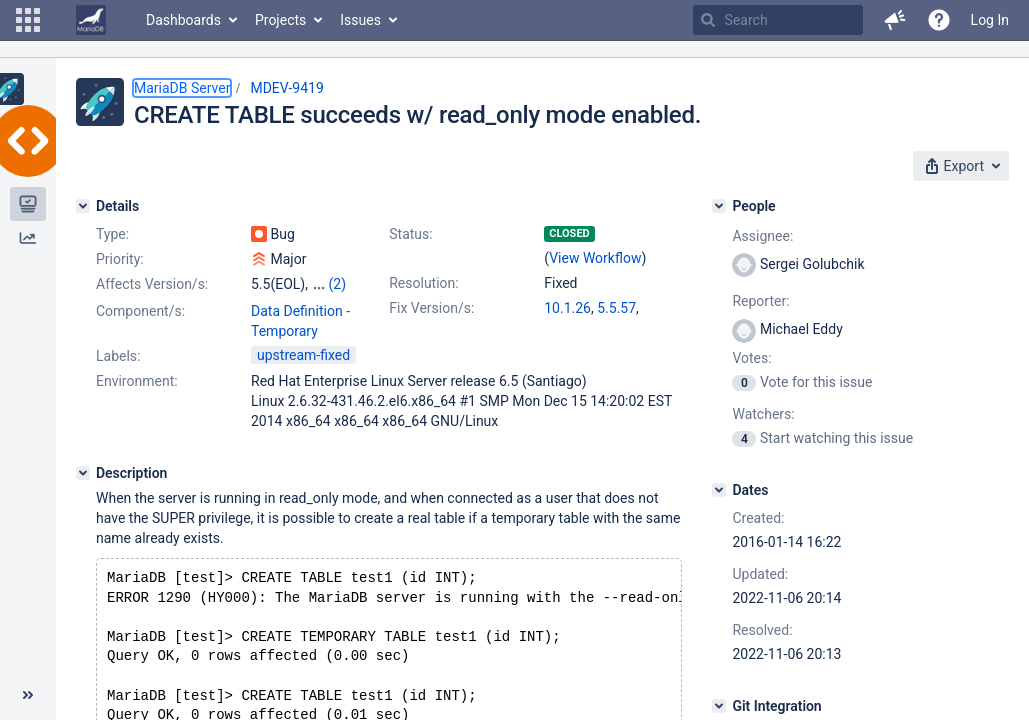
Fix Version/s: (431, 308)
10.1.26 (567, 308)
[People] (719, 206)
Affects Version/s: (152, 284)
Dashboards (183, 20)
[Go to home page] (91, 20)
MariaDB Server (182, 88)
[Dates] (719, 490)
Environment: (137, 381)
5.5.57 (616, 308)
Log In (990, 20)
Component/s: (140, 311)
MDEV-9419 (286, 88)
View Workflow (595, 258)
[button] (28, 20)
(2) (337, 284)
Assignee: (762, 236)
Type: (112, 234)
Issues (360, 20)
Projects (280, 20)
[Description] (83, 473)
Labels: (118, 356)
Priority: (120, 259)
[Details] (83, 206)
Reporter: (760, 301)
